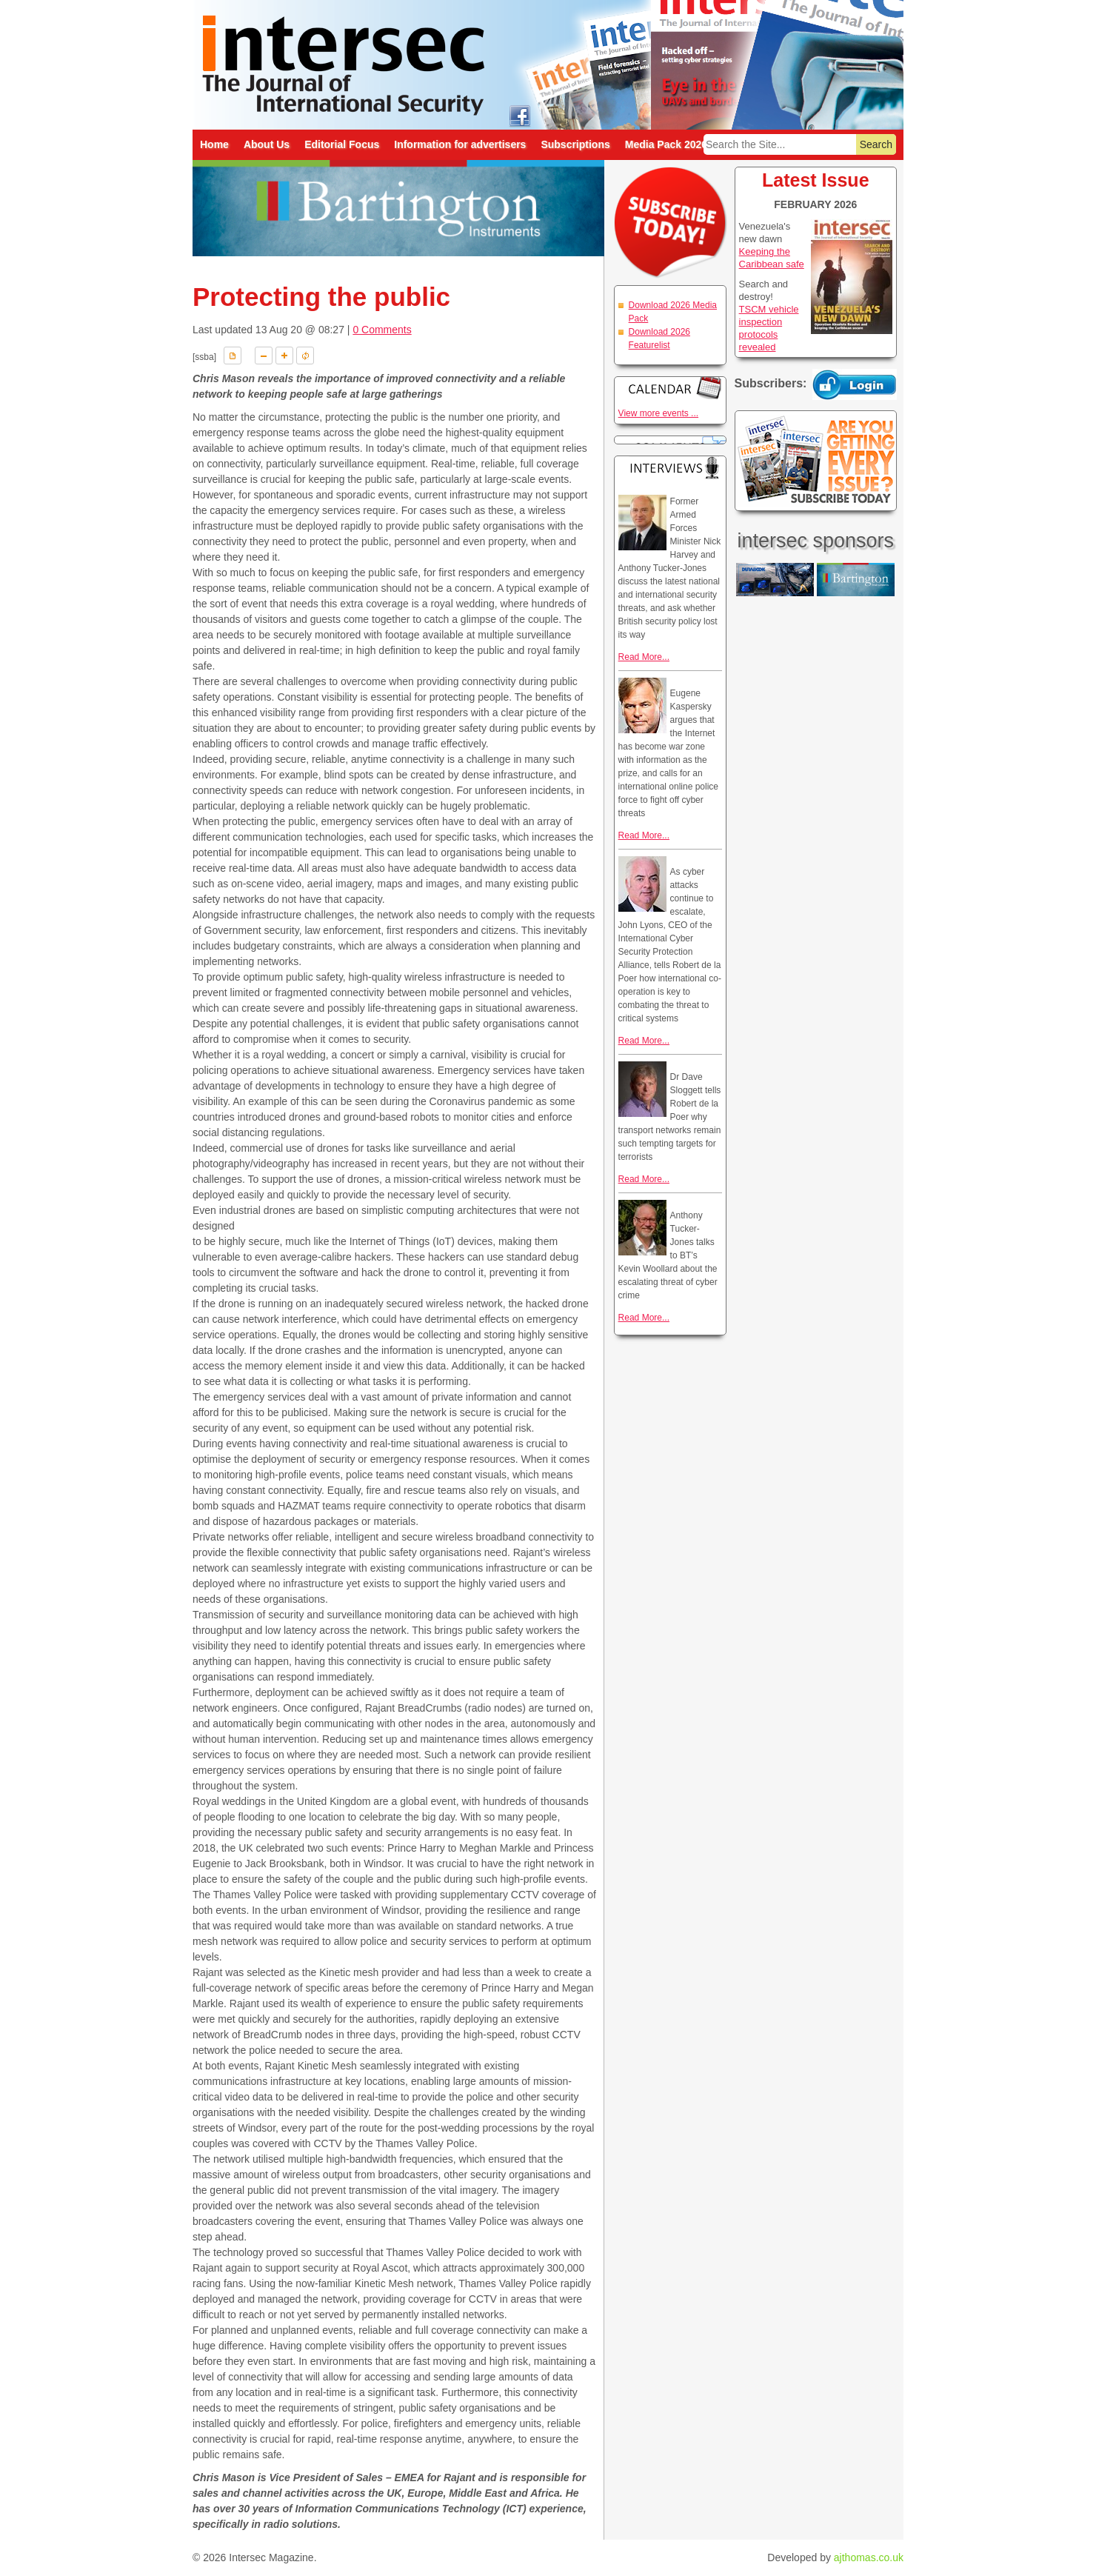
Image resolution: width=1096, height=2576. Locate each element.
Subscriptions (575, 144)
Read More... (643, 657)
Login (854, 384)
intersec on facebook (519, 115)
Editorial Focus (341, 144)
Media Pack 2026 (666, 144)
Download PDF (232, 355)
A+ (284, 355)
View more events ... (658, 413)
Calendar (670, 387)
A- (264, 355)
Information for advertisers (460, 144)
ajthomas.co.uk (868, 2557)
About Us (267, 144)
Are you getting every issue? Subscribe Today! (815, 461)
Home (214, 144)
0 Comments (381, 330)
